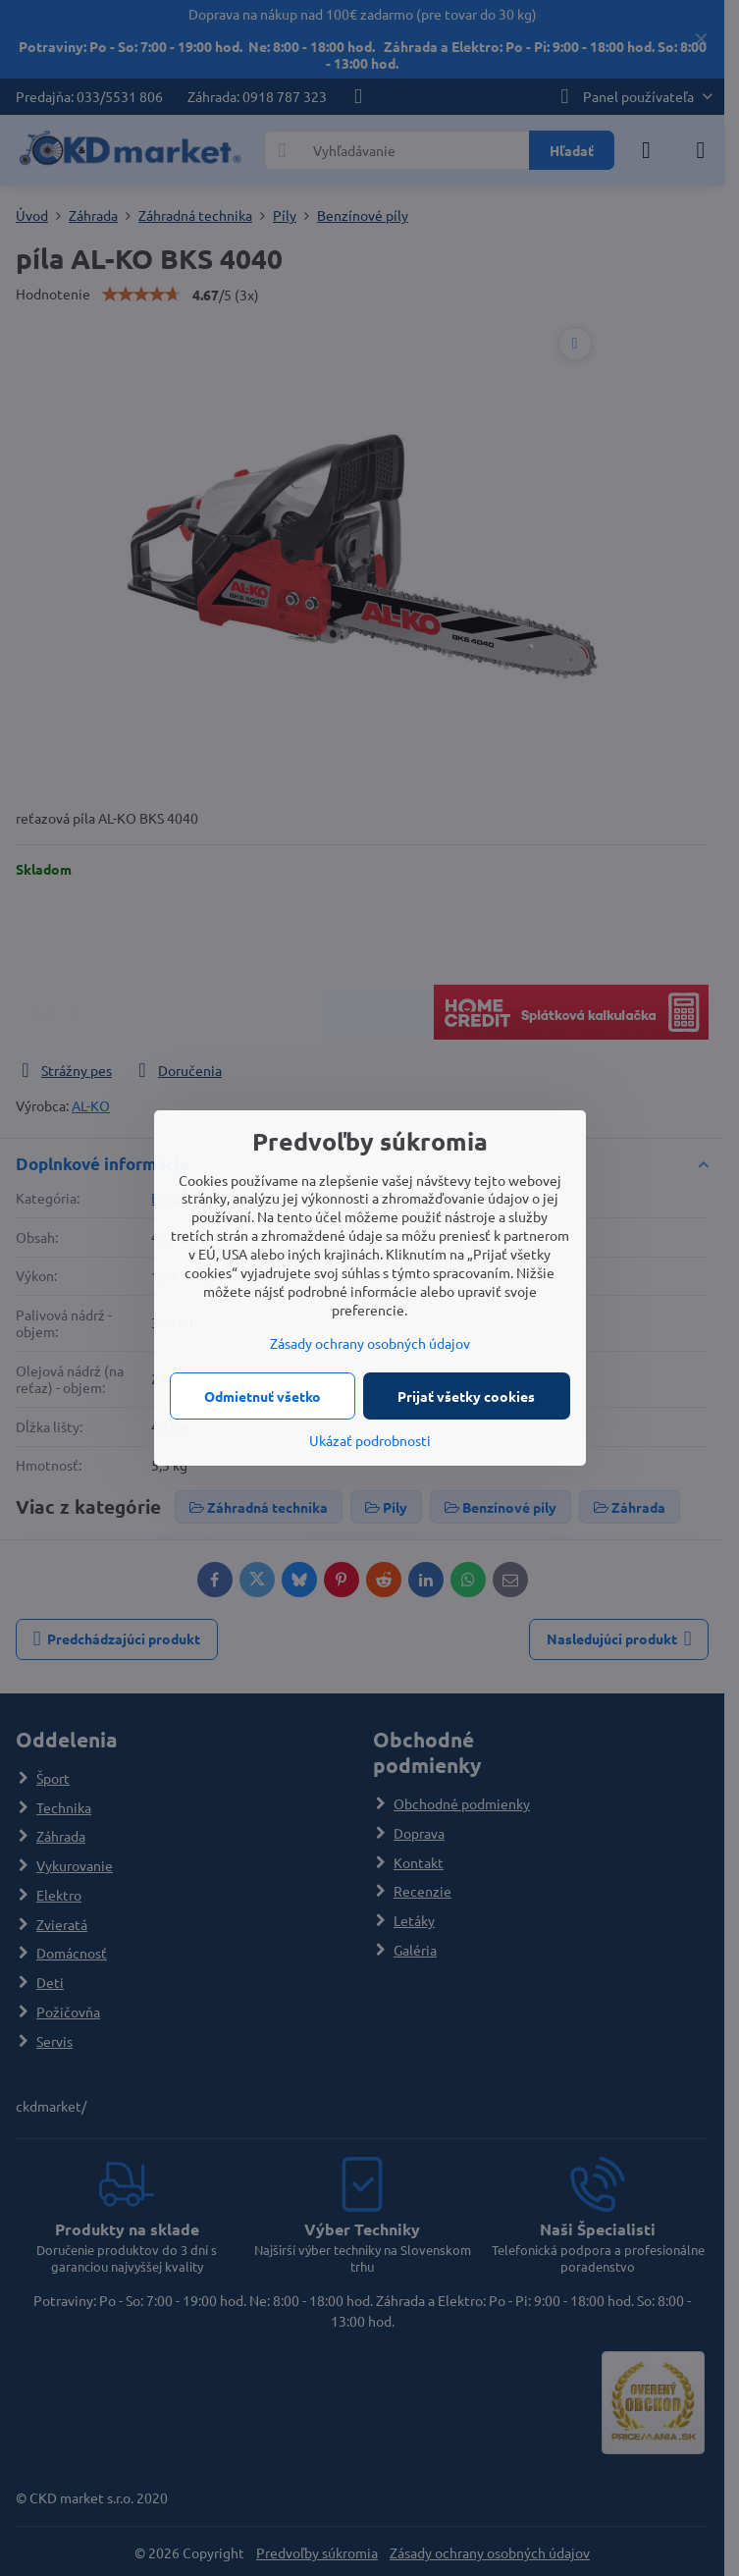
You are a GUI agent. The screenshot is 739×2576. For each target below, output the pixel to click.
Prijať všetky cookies (466, 1396)
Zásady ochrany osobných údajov (370, 1343)
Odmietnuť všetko (262, 1396)
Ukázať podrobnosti (370, 1440)
